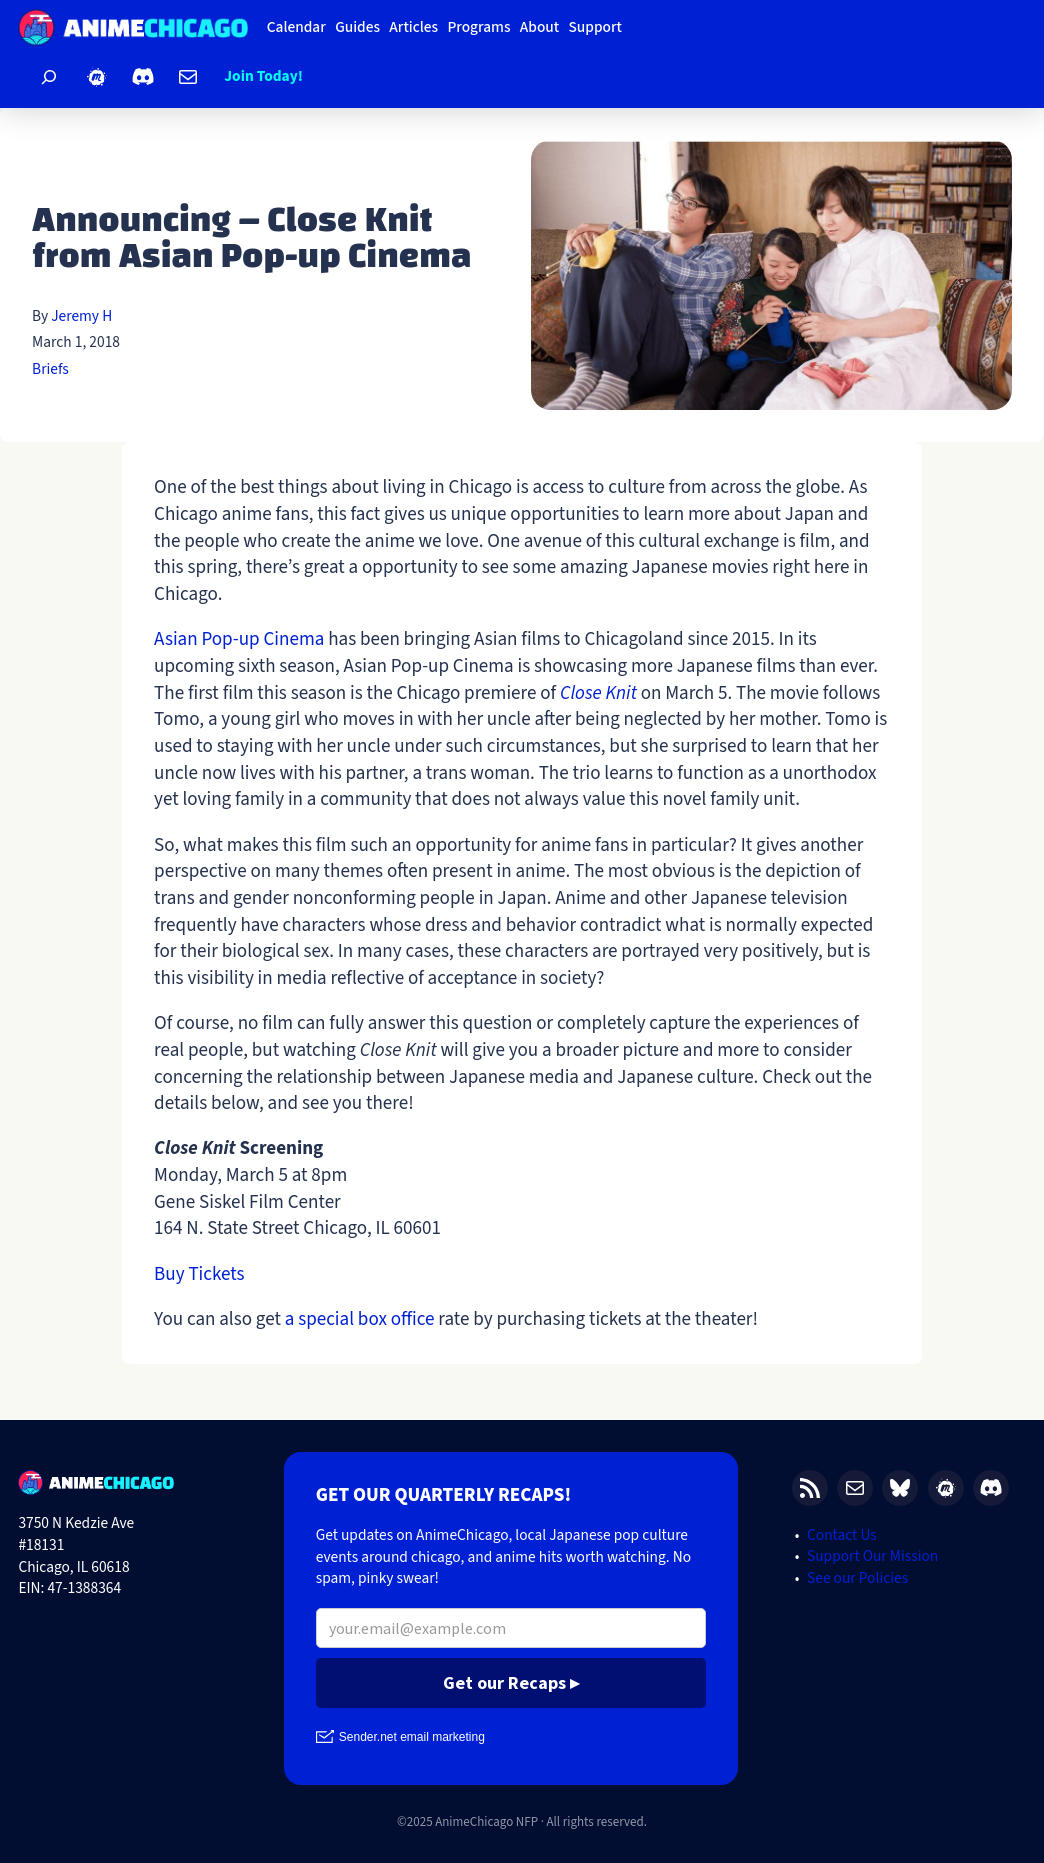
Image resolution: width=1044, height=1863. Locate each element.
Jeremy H (81, 316)
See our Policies (857, 1578)
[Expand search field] (48, 77)
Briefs (50, 369)
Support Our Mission (872, 1556)
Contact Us (842, 1535)
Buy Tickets (199, 1274)
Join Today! (263, 76)
